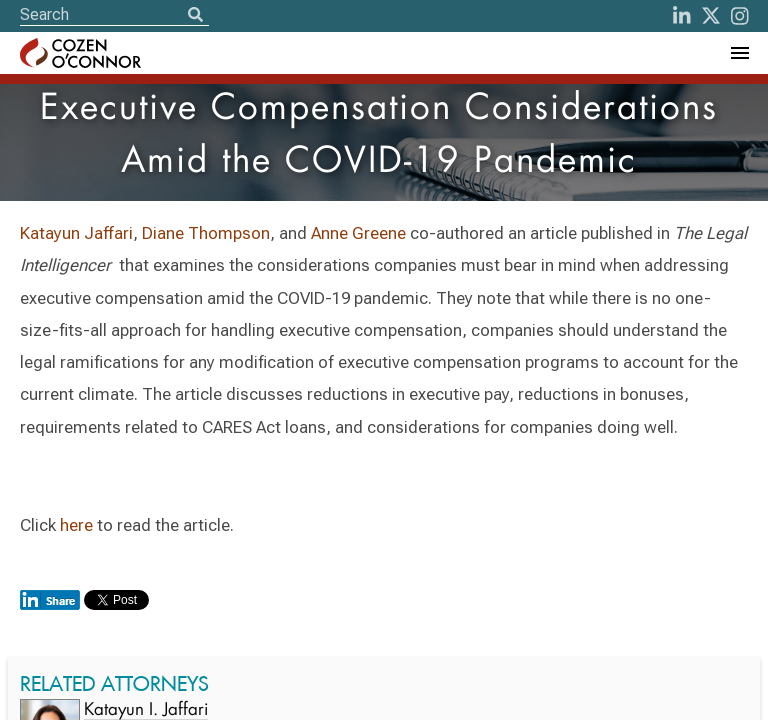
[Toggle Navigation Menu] (739, 53)
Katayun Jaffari (76, 233)
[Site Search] (114, 14)
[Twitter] (711, 16)
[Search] (195, 16)
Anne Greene (358, 233)
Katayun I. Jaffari (146, 710)
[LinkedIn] (682, 16)
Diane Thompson (206, 233)
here (76, 525)
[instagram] (740, 16)
